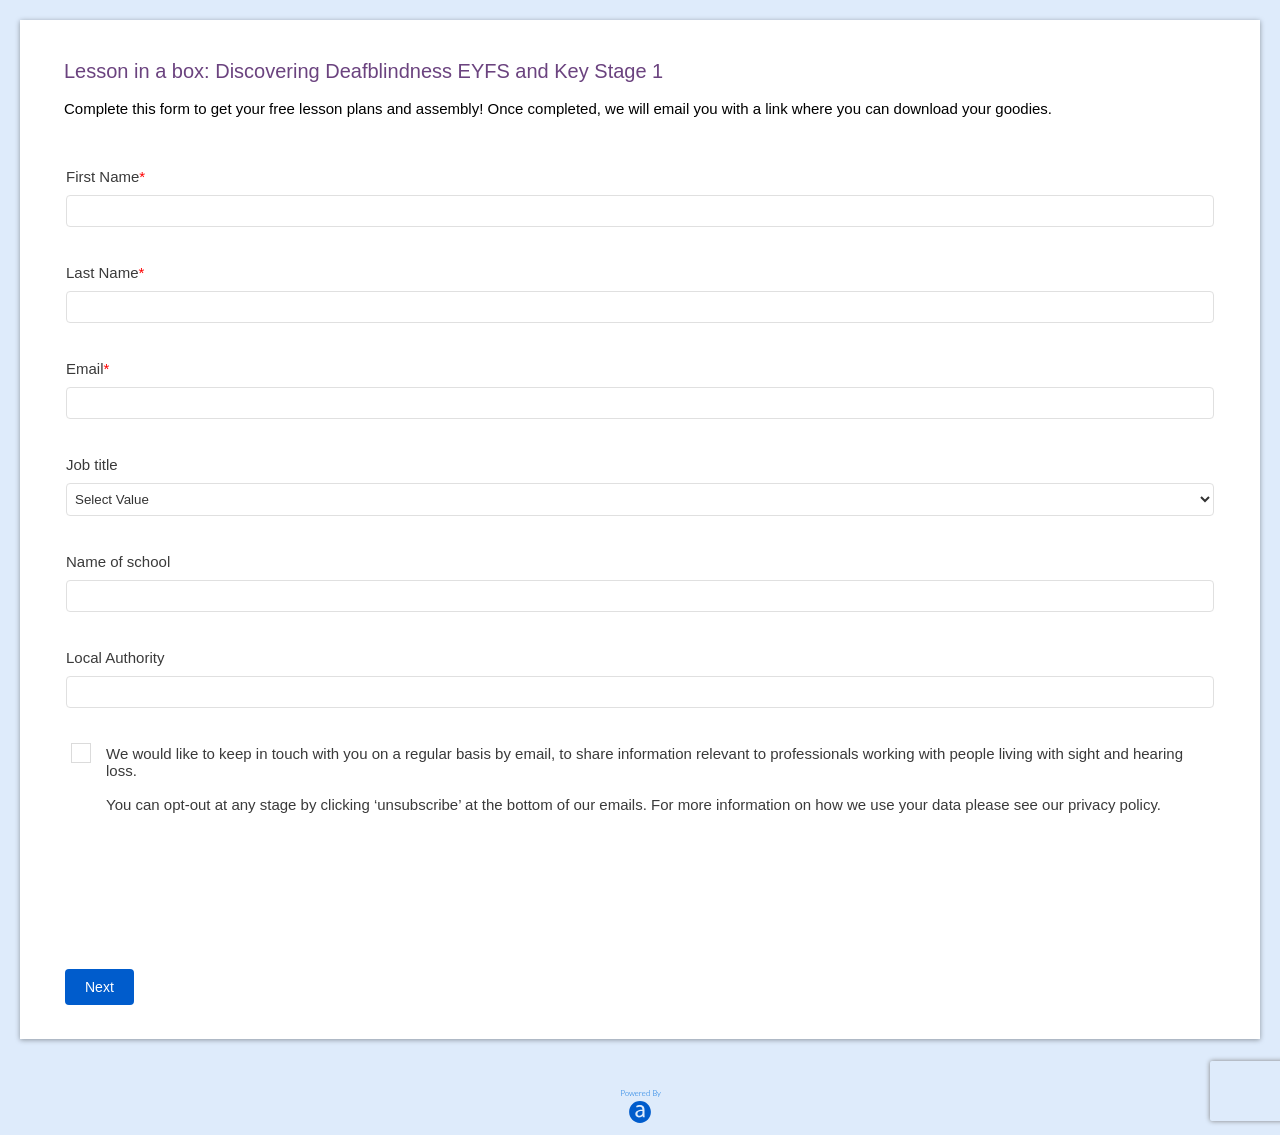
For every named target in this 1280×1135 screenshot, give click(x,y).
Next (99, 987)
